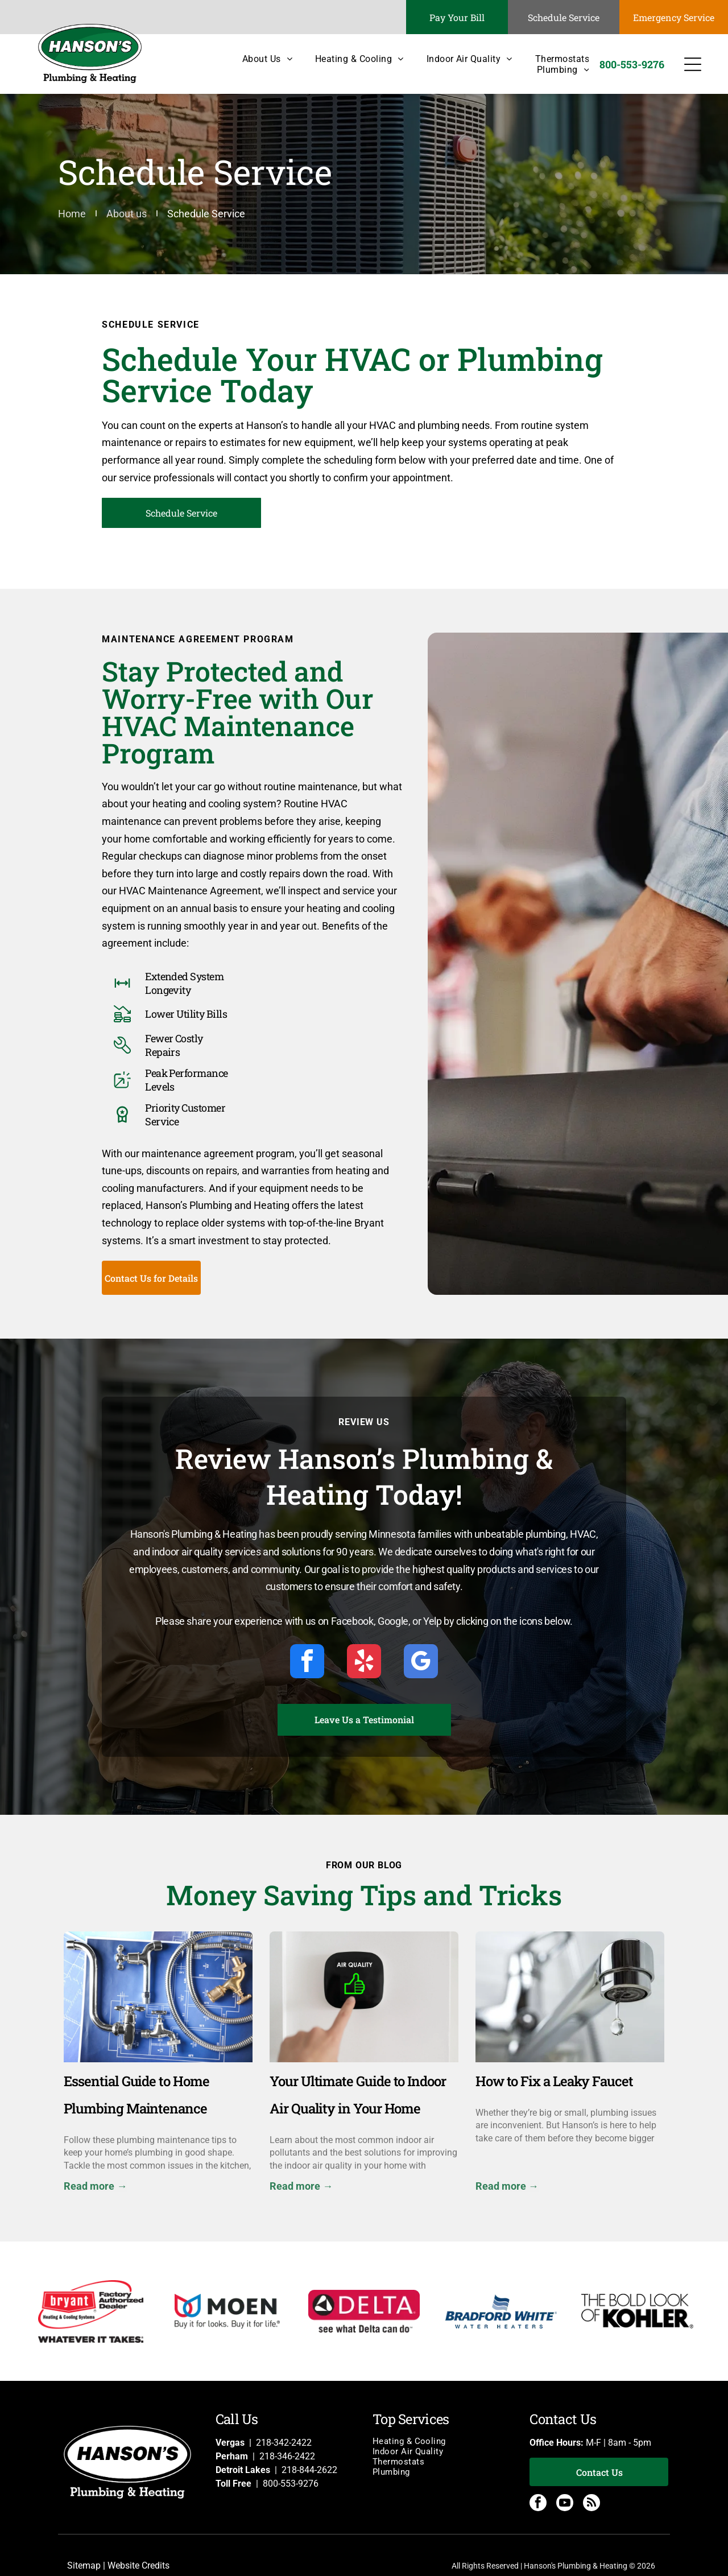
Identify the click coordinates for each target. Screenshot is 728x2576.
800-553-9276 (290, 2483)
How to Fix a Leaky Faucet (554, 2081)
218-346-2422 (287, 2456)
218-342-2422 (284, 2442)
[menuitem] (256, 58)
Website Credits (138, 2565)
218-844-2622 (309, 2469)
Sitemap (84, 2565)
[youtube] (564, 2504)
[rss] (591, 2504)
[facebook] (307, 1662)
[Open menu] (692, 64)
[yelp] (364, 1662)
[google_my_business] (421, 1662)
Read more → (95, 2186)
